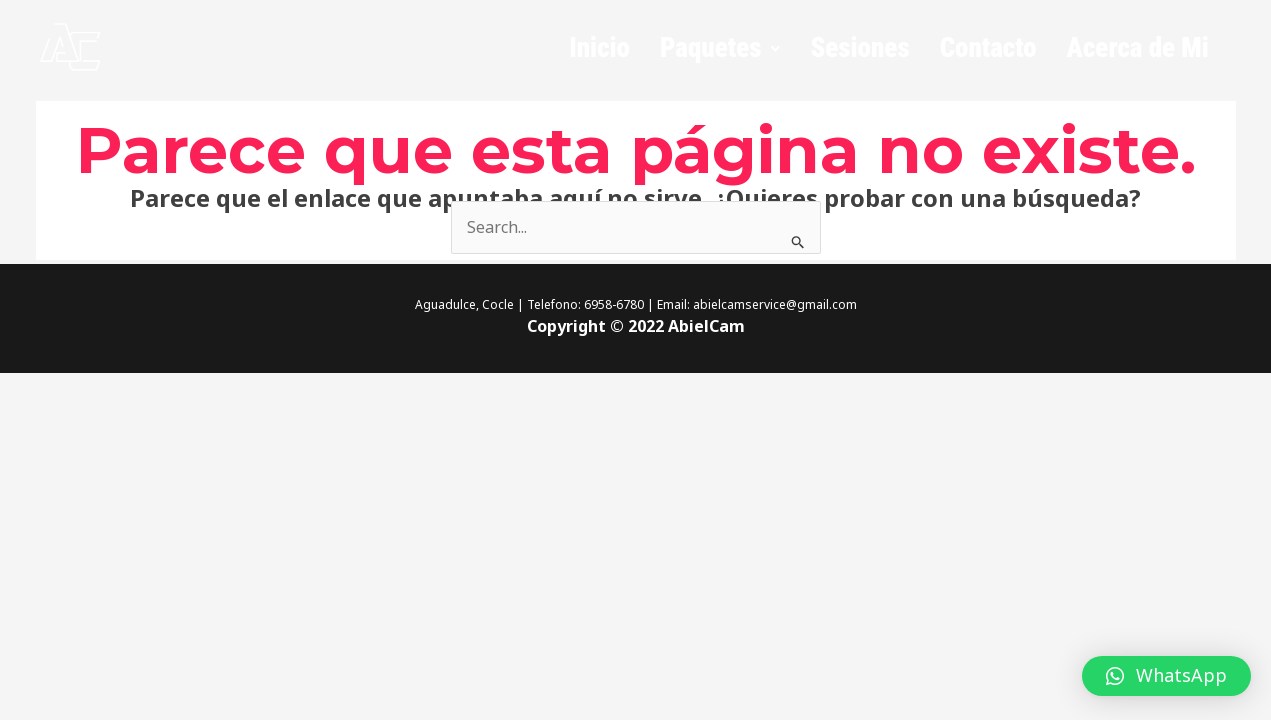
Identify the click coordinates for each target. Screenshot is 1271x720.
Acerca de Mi (1138, 48)
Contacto (988, 48)
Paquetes (720, 48)
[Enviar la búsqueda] (798, 241)
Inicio (599, 48)
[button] (720, 48)
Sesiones (859, 48)
